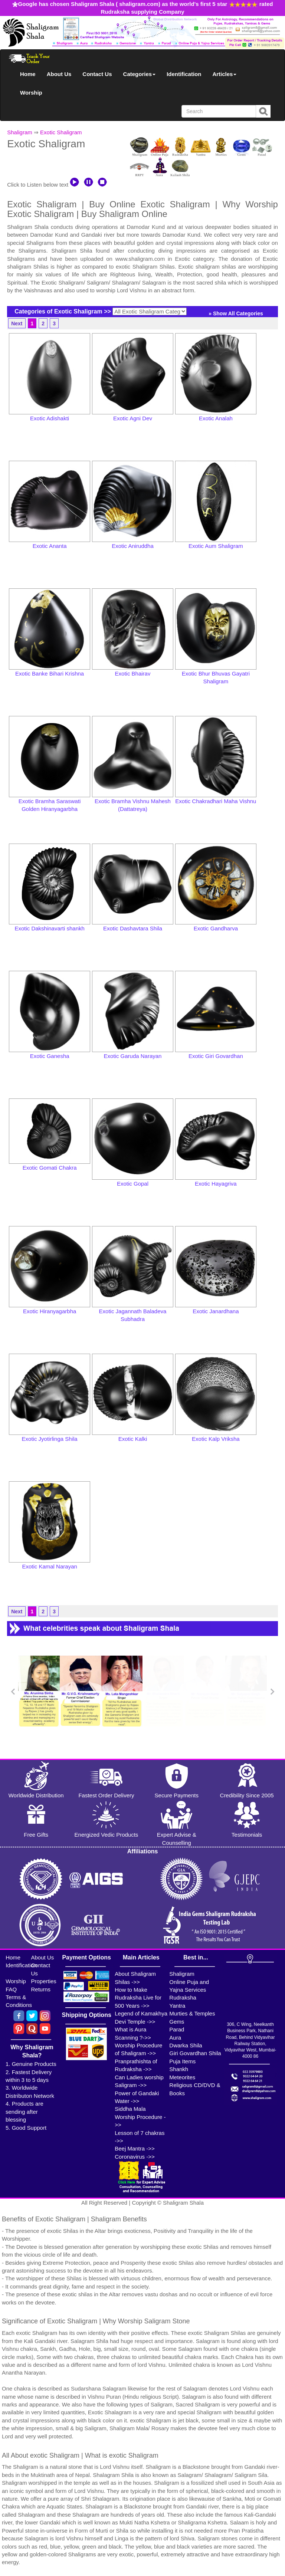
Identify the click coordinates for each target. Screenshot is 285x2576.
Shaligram (19, 132)
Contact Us (97, 74)
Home (28, 74)
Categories (139, 74)
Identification (184, 74)
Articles (224, 74)
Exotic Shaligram (61, 132)
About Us (59, 74)
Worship (31, 92)
